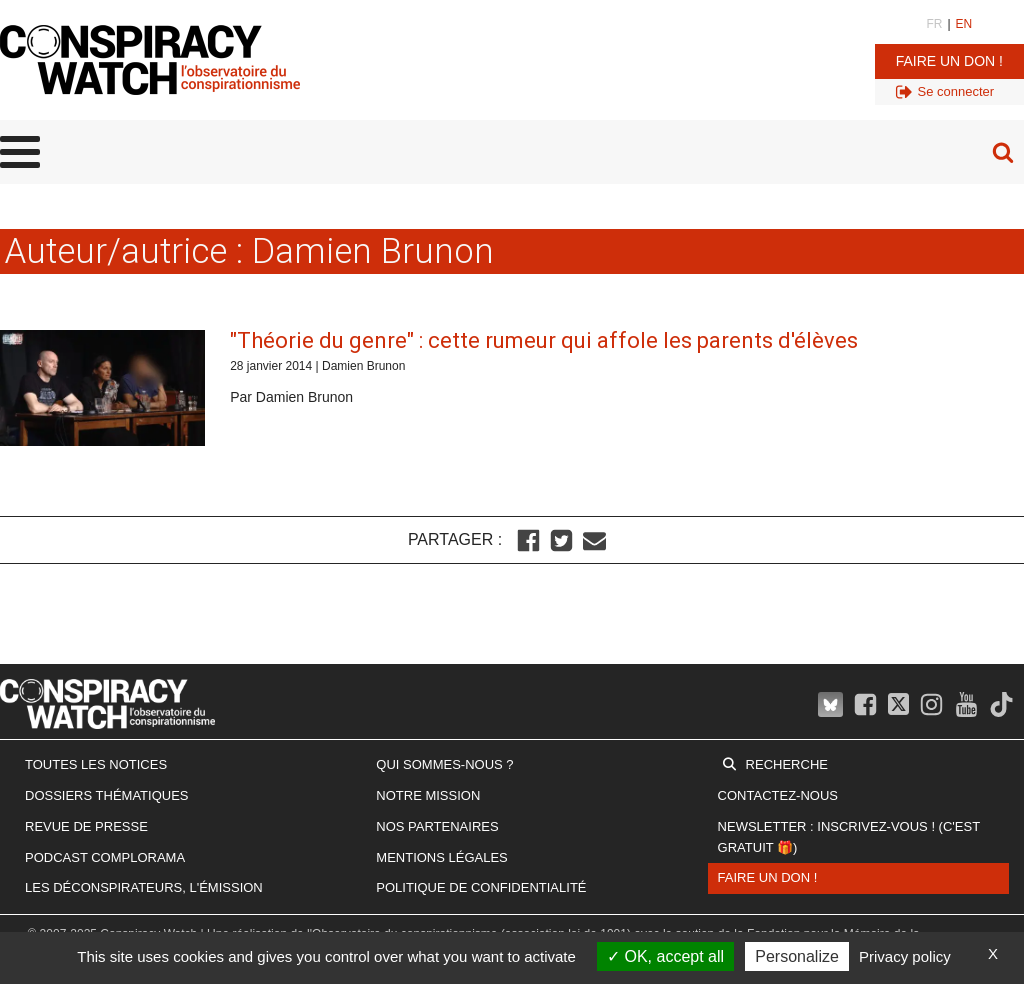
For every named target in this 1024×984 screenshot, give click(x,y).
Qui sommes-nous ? (444, 764)
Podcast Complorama (105, 857)
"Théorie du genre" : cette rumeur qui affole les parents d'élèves (544, 340)
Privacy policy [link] (905, 956)
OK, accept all (665, 956)
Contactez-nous (778, 795)
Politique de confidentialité (481, 887)
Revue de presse (86, 826)
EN (964, 24)
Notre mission (428, 795)
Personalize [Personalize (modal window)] (797, 956)
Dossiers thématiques (107, 795)
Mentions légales (441, 857)
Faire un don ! (949, 61)
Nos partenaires (437, 826)
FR (934, 24)
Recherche (787, 764)
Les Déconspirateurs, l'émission (144, 887)
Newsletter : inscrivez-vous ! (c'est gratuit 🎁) (849, 837)
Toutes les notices (96, 764)
